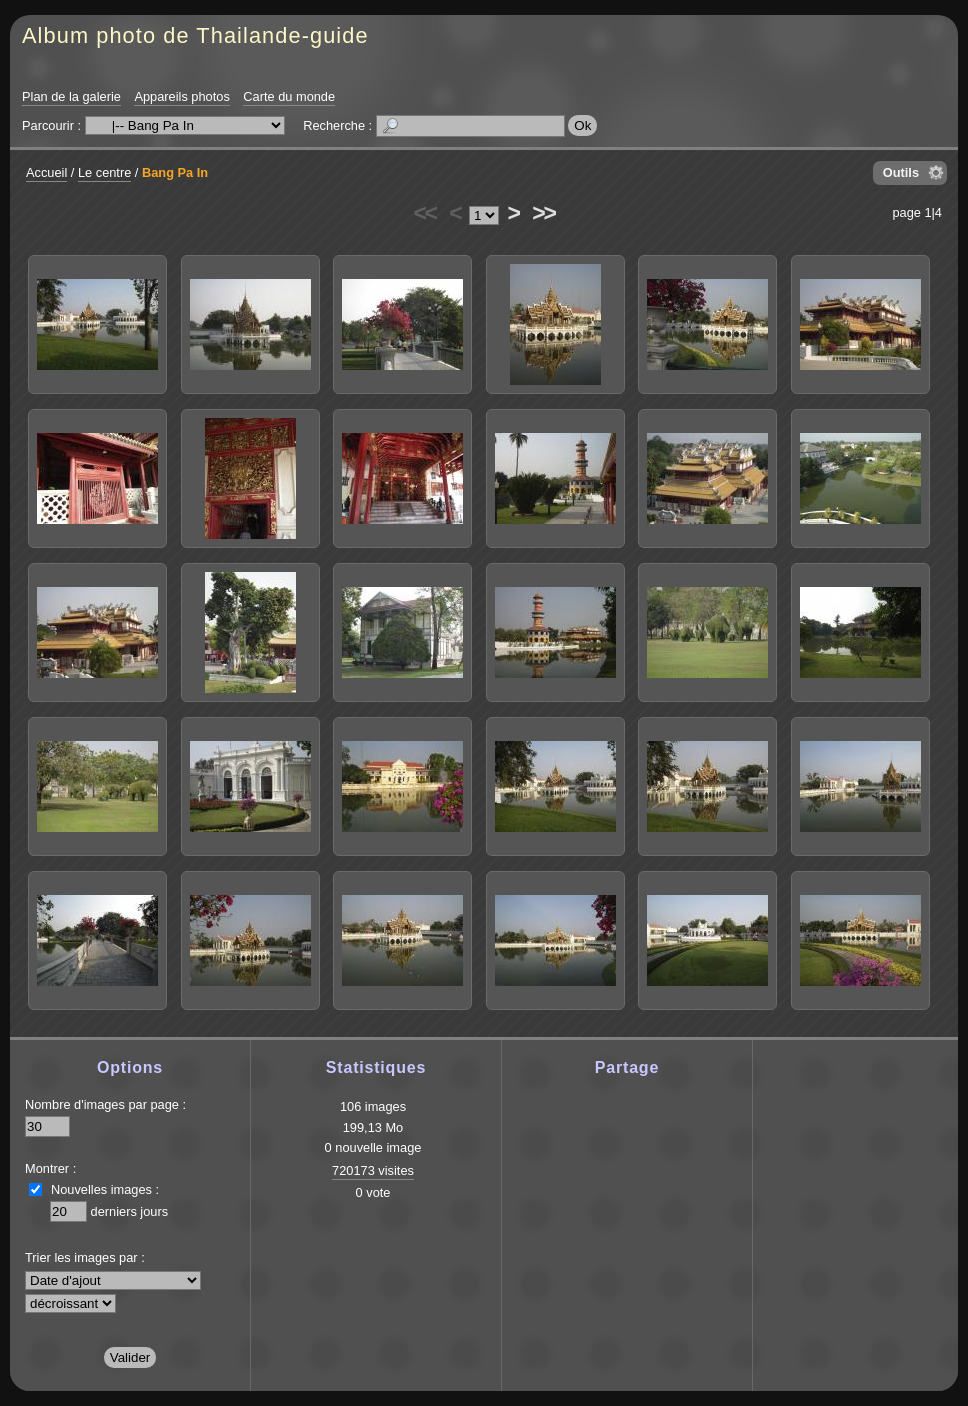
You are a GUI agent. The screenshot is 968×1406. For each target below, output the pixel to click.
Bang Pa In (175, 172)
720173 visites (373, 1170)
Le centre (104, 172)
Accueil (46, 172)
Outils (901, 172)
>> (543, 213)
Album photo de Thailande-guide (195, 35)
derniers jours (130, 1211)
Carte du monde (289, 96)
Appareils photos (181, 96)
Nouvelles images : (105, 1189)
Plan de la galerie (71, 96)
